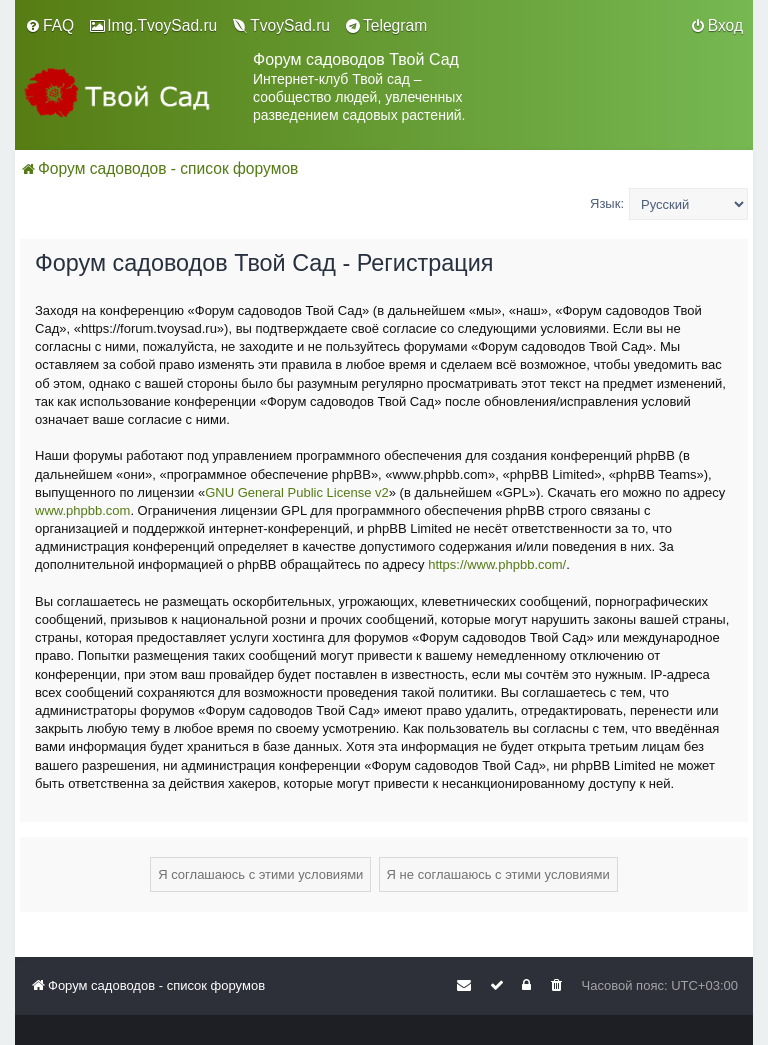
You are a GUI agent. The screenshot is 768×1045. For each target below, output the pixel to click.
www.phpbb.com (82, 510)
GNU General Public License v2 (297, 492)
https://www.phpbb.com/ (497, 564)
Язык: (607, 203)
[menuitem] (49, 26)
